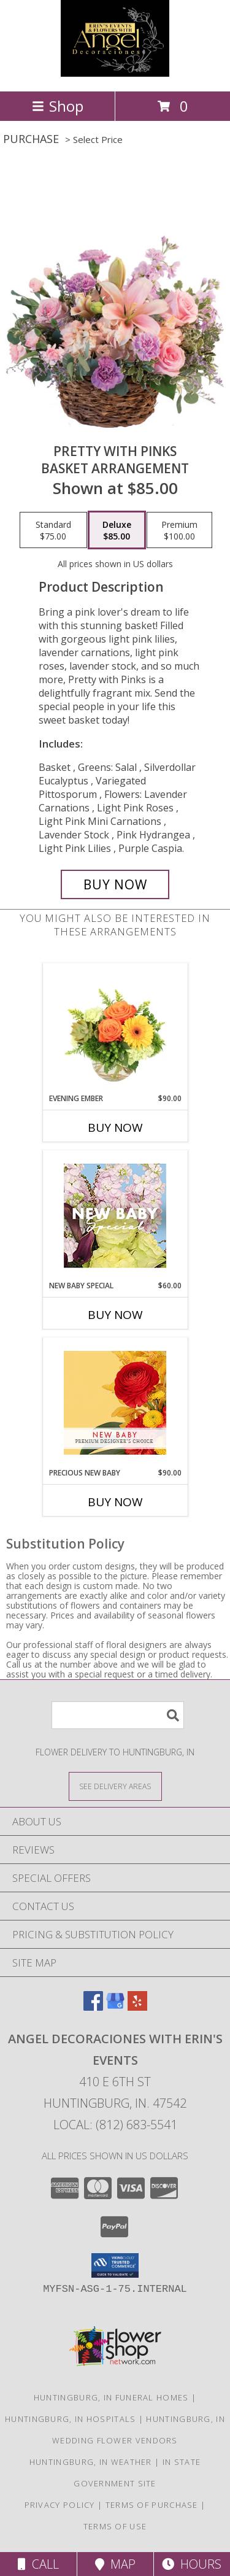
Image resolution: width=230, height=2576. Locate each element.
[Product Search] (118, 1715)
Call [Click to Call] (38, 2564)
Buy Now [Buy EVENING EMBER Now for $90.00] (115, 1127)
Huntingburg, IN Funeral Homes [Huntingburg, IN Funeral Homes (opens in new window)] (111, 2397)
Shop (57, 106)
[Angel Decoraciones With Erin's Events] (115, 73)
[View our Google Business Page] (115, 2007)
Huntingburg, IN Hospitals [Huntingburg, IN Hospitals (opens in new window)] (70, 2418)
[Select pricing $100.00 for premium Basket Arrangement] (179, 530)
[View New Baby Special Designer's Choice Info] (115, 1215)
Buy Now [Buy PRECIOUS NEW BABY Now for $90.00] (115, 1502)
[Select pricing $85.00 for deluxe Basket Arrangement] (117, 530)
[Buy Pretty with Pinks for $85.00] (115, 884)
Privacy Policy (60, 2504)
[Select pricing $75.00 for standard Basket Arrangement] (53, 530)
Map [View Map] (115, 2564)
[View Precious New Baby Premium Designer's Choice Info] (115, 1402)
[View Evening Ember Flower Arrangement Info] (115, 1028)
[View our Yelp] (137, 2007)
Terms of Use (115, 2526)
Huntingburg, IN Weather (90, 2461)
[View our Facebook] (93, 2007)
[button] (115, 2265)
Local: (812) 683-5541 (115, 2124)
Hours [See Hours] (191, 2564)
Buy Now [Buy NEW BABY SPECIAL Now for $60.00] (115, 1315)
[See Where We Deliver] (115, 1786)
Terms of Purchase (151, 2504)
